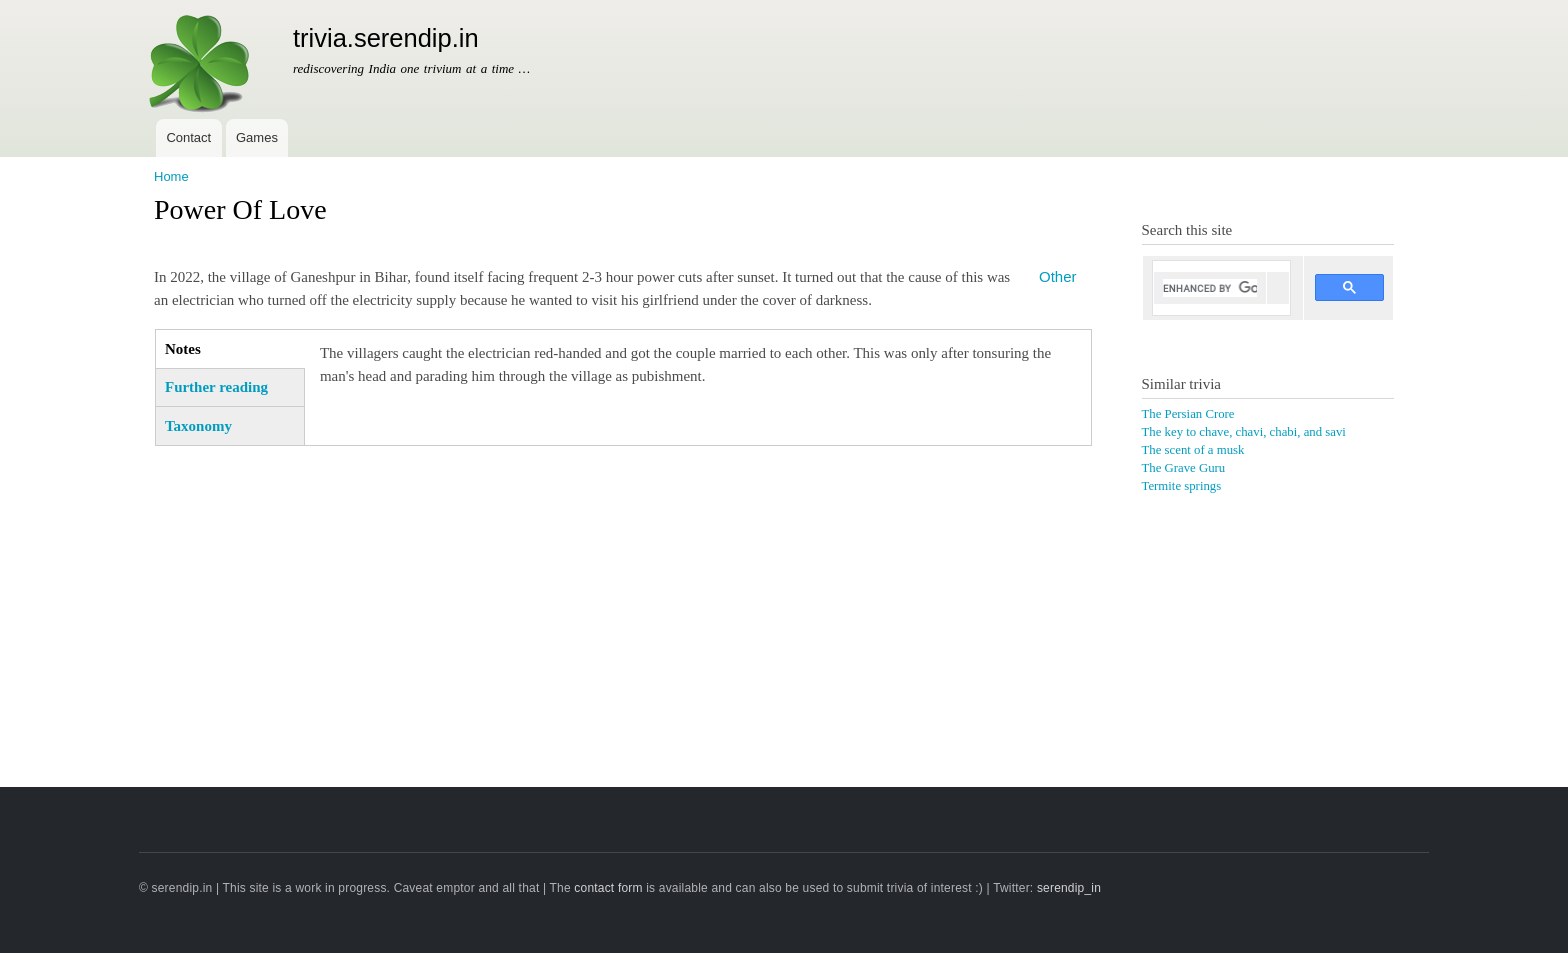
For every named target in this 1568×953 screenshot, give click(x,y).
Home (171, 176)
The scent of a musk (1193, 450)
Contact (188, 137)
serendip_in (1069, 888)
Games (257, 137)
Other (1057, 276)
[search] (1210, 288)
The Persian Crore (1188, 414)
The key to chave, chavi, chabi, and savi (1244, 432)
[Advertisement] (623, 601)
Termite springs (1182, 486)
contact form (608, 888)
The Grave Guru (1184, 468)
